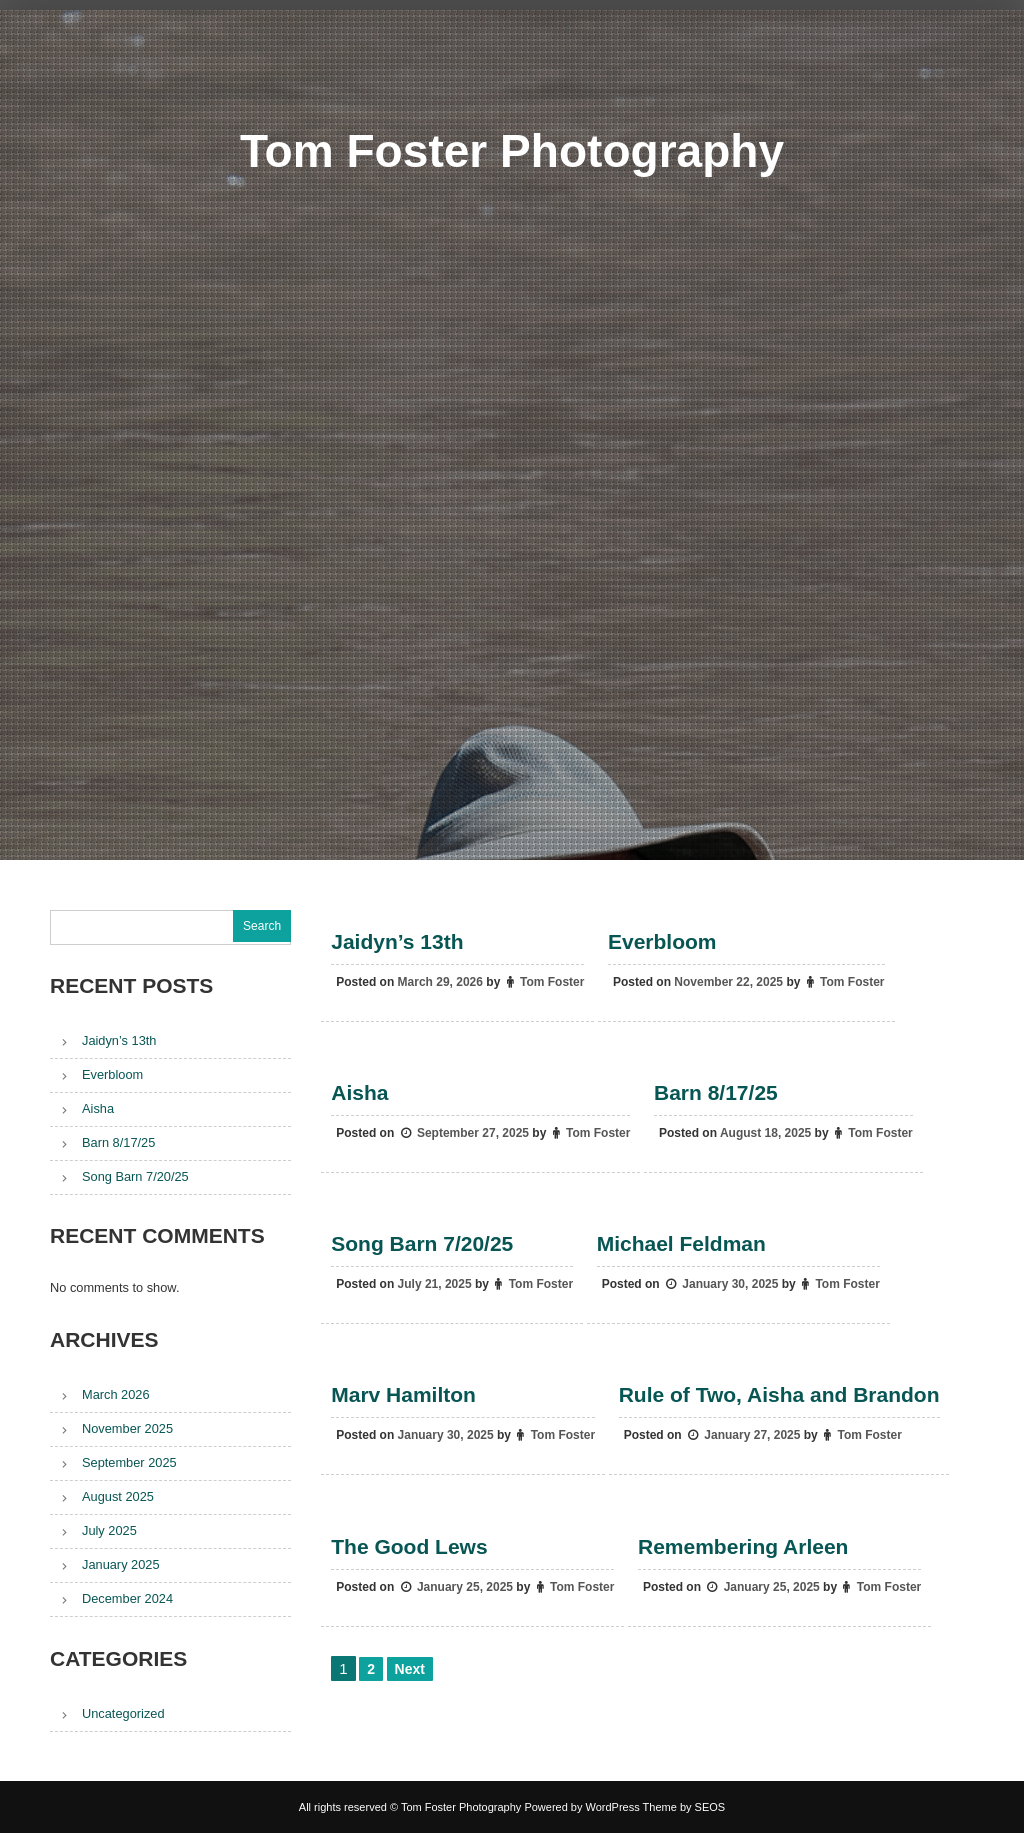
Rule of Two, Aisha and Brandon (779, 1395)
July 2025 (109, 1530)
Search (262, 926)
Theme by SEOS (684, 1807)
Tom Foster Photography (512, 145)
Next (410, 1669)
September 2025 (129, 1462)
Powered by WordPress (581, 1807)
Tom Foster (552, 982)
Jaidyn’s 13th (397, 941)
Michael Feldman (681, 1243)
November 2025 (127, 1428)
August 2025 (118, 1496)
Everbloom (662, 941)
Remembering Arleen (743, 1546)
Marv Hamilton (403, 1395)
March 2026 (116, 1394)
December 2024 (127, 1598)
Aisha (359, 1092)
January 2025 (121, 1564)
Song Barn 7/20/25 (422, 1243)
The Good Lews (409, 1546)
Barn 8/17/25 (716, 1092)
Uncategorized (123, 1713)
